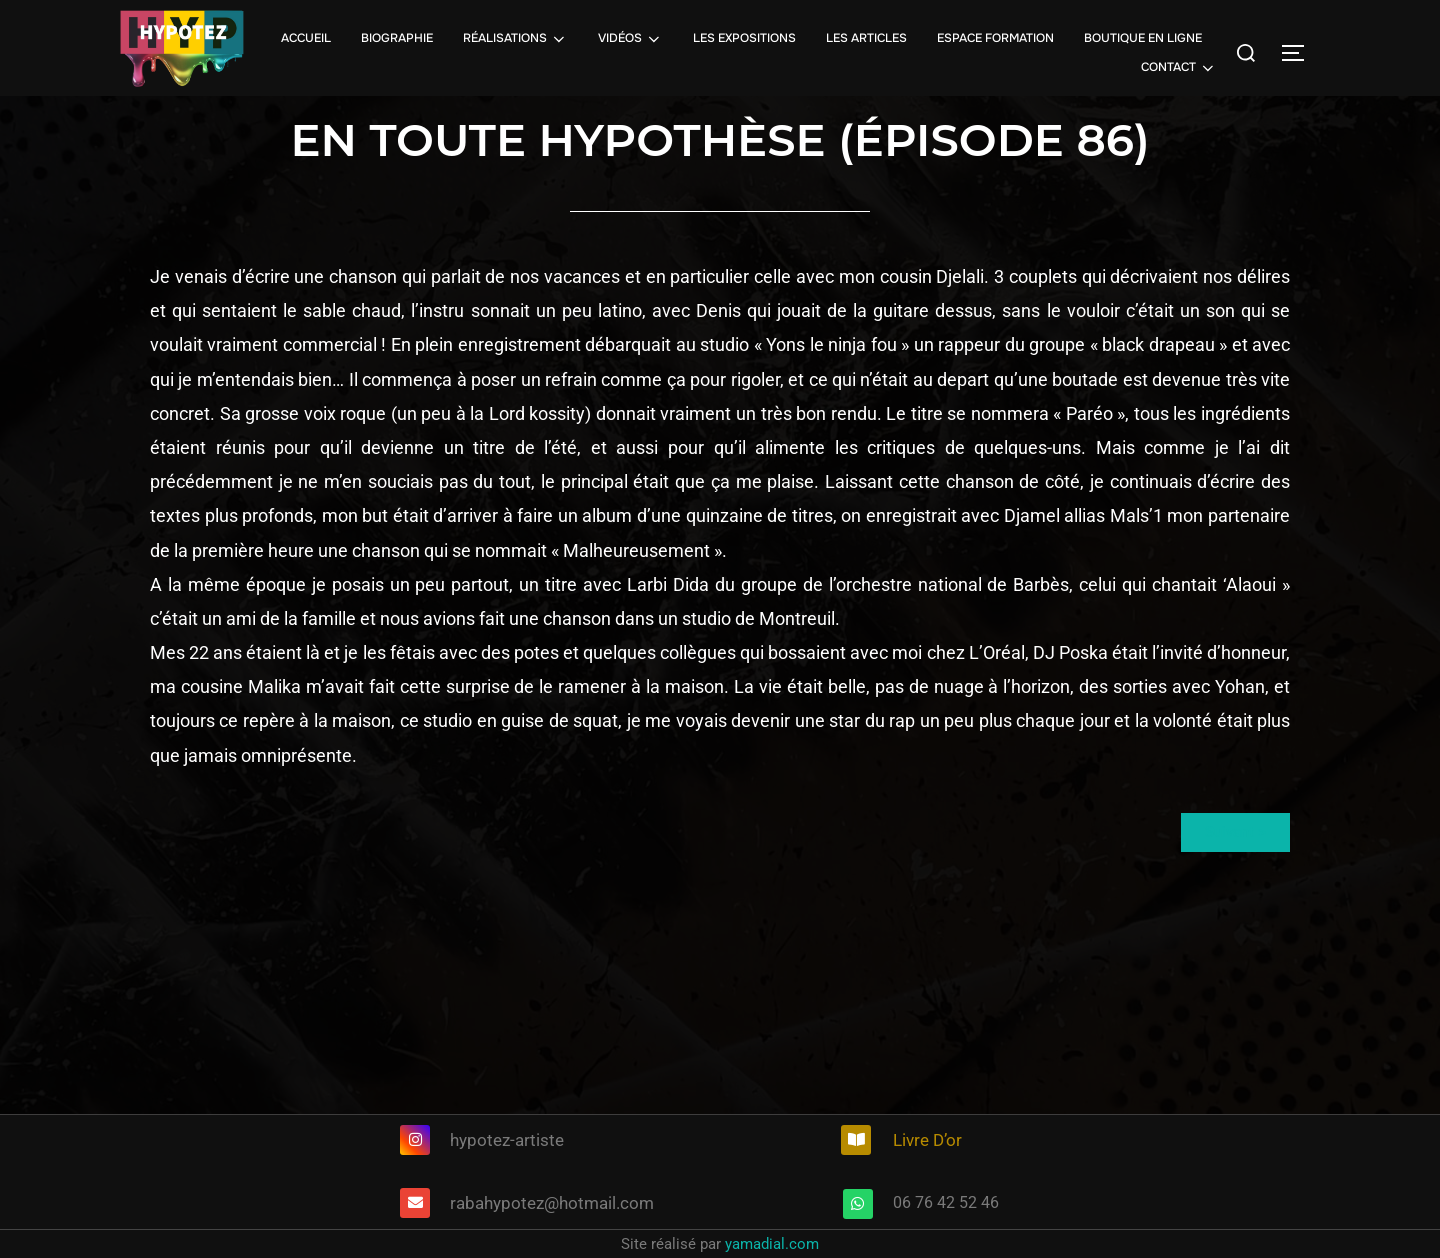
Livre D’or (927, 1140)
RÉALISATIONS (515, 39)
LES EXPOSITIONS (744, 38)
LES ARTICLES (866, 38)
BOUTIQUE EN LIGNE (1143, 38)
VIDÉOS (630, 39)
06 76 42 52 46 (946, 1202)
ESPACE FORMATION (995, 38)
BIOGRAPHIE (397, 38)
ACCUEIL (306, 38)
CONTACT (1179, 68)
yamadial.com (772, 1244)
